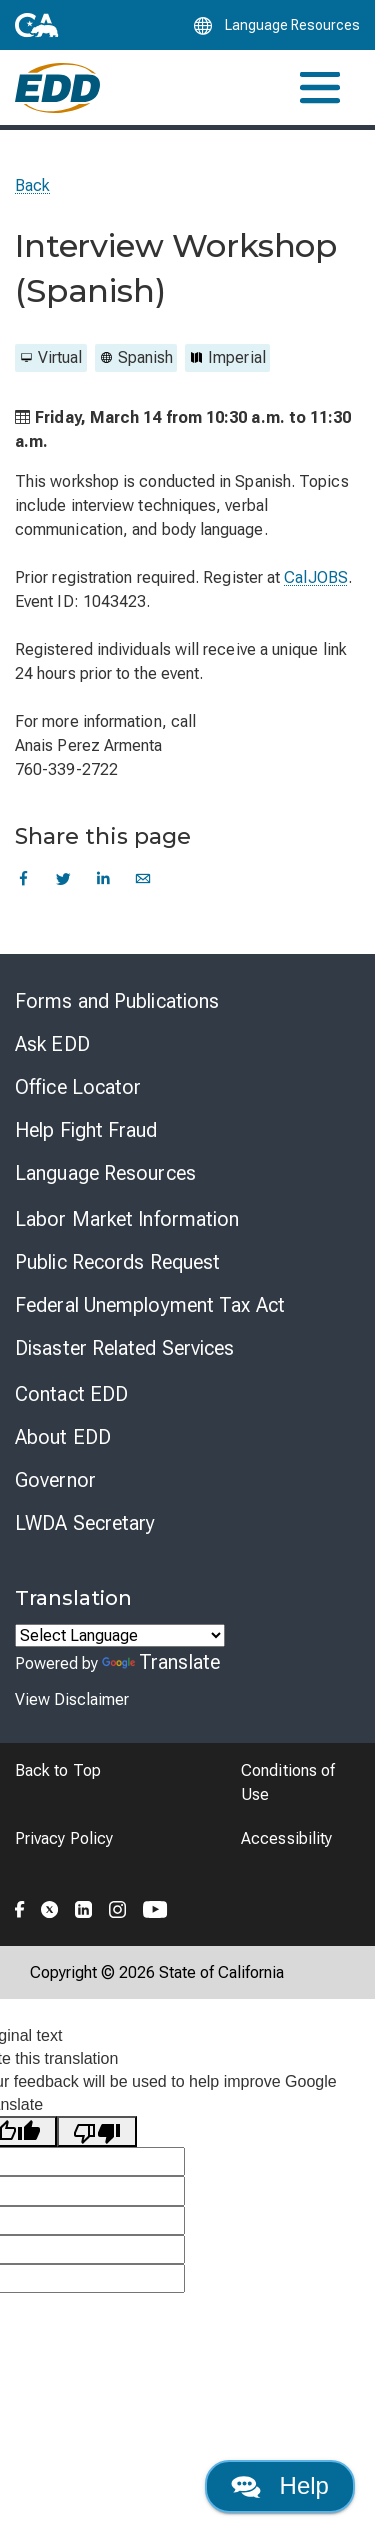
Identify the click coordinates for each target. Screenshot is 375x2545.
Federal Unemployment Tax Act (150, 1305)
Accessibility (286, 1838)
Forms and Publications (117, 1001)
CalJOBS (316, 577)
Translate (161, 1662)
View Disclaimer (72, 1699)
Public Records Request (117, 1262)
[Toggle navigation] (320, 87)
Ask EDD (52, 1044)
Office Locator (78, 1087)
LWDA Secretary (85, 1523)
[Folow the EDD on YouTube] (155, 1906)
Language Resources (105, 1173)
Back (32, 185)
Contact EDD (71, 1394)
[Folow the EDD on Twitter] (50, 1906)
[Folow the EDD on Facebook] (20, 1906)
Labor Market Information (127, 1219)
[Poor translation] (97, 2131)
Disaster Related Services (125, 1348)
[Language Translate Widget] (120, 1635)
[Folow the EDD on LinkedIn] (84, 1906)
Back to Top (58, 1770)
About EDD (63, 1437)
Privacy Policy (64, 1838)
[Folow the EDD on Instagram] (118, 1906)
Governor (55, 1480)
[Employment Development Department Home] (57, 88)
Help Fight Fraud (86, 1130)
